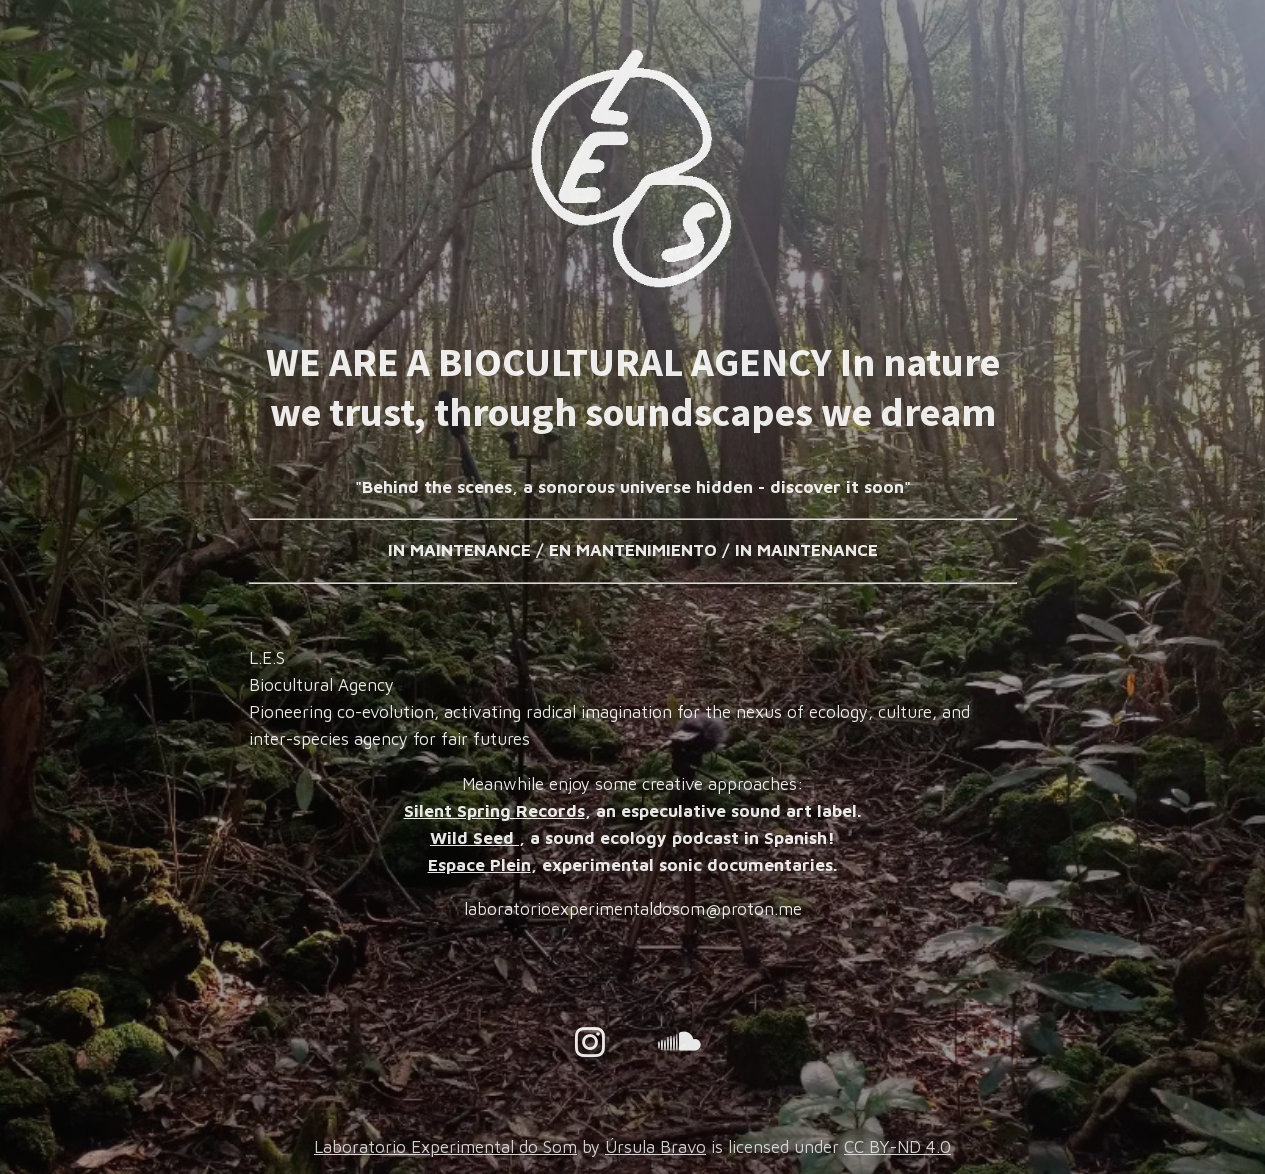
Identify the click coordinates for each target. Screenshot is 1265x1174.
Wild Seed (474, 838)
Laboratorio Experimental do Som (445, 1147)
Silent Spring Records (494, 811)
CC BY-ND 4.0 (897, 1147)
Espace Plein (479, 865)
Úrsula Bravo (655, 1147)
